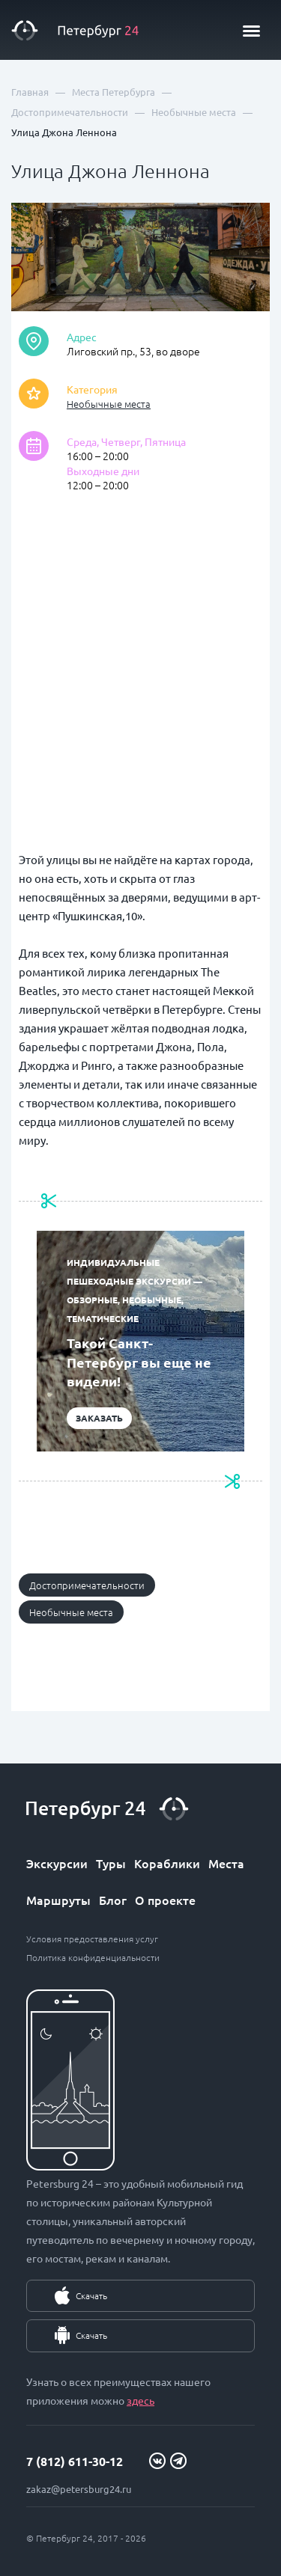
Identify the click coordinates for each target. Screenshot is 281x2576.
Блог (113, 1899)
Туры (111, 1863)
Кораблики (167, 1863)
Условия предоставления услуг (92, 1939)
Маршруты (58, 1899)
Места (226, 1863)
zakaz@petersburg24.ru (78, 2488)
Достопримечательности (87, 1585)
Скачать (91, 2295)
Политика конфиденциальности (93, 1957)
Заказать (99, 1418)
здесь (140, 2400)
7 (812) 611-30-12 (74, 2461)
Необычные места (109, 404)
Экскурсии (57, 1863)
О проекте (165, 1899)
